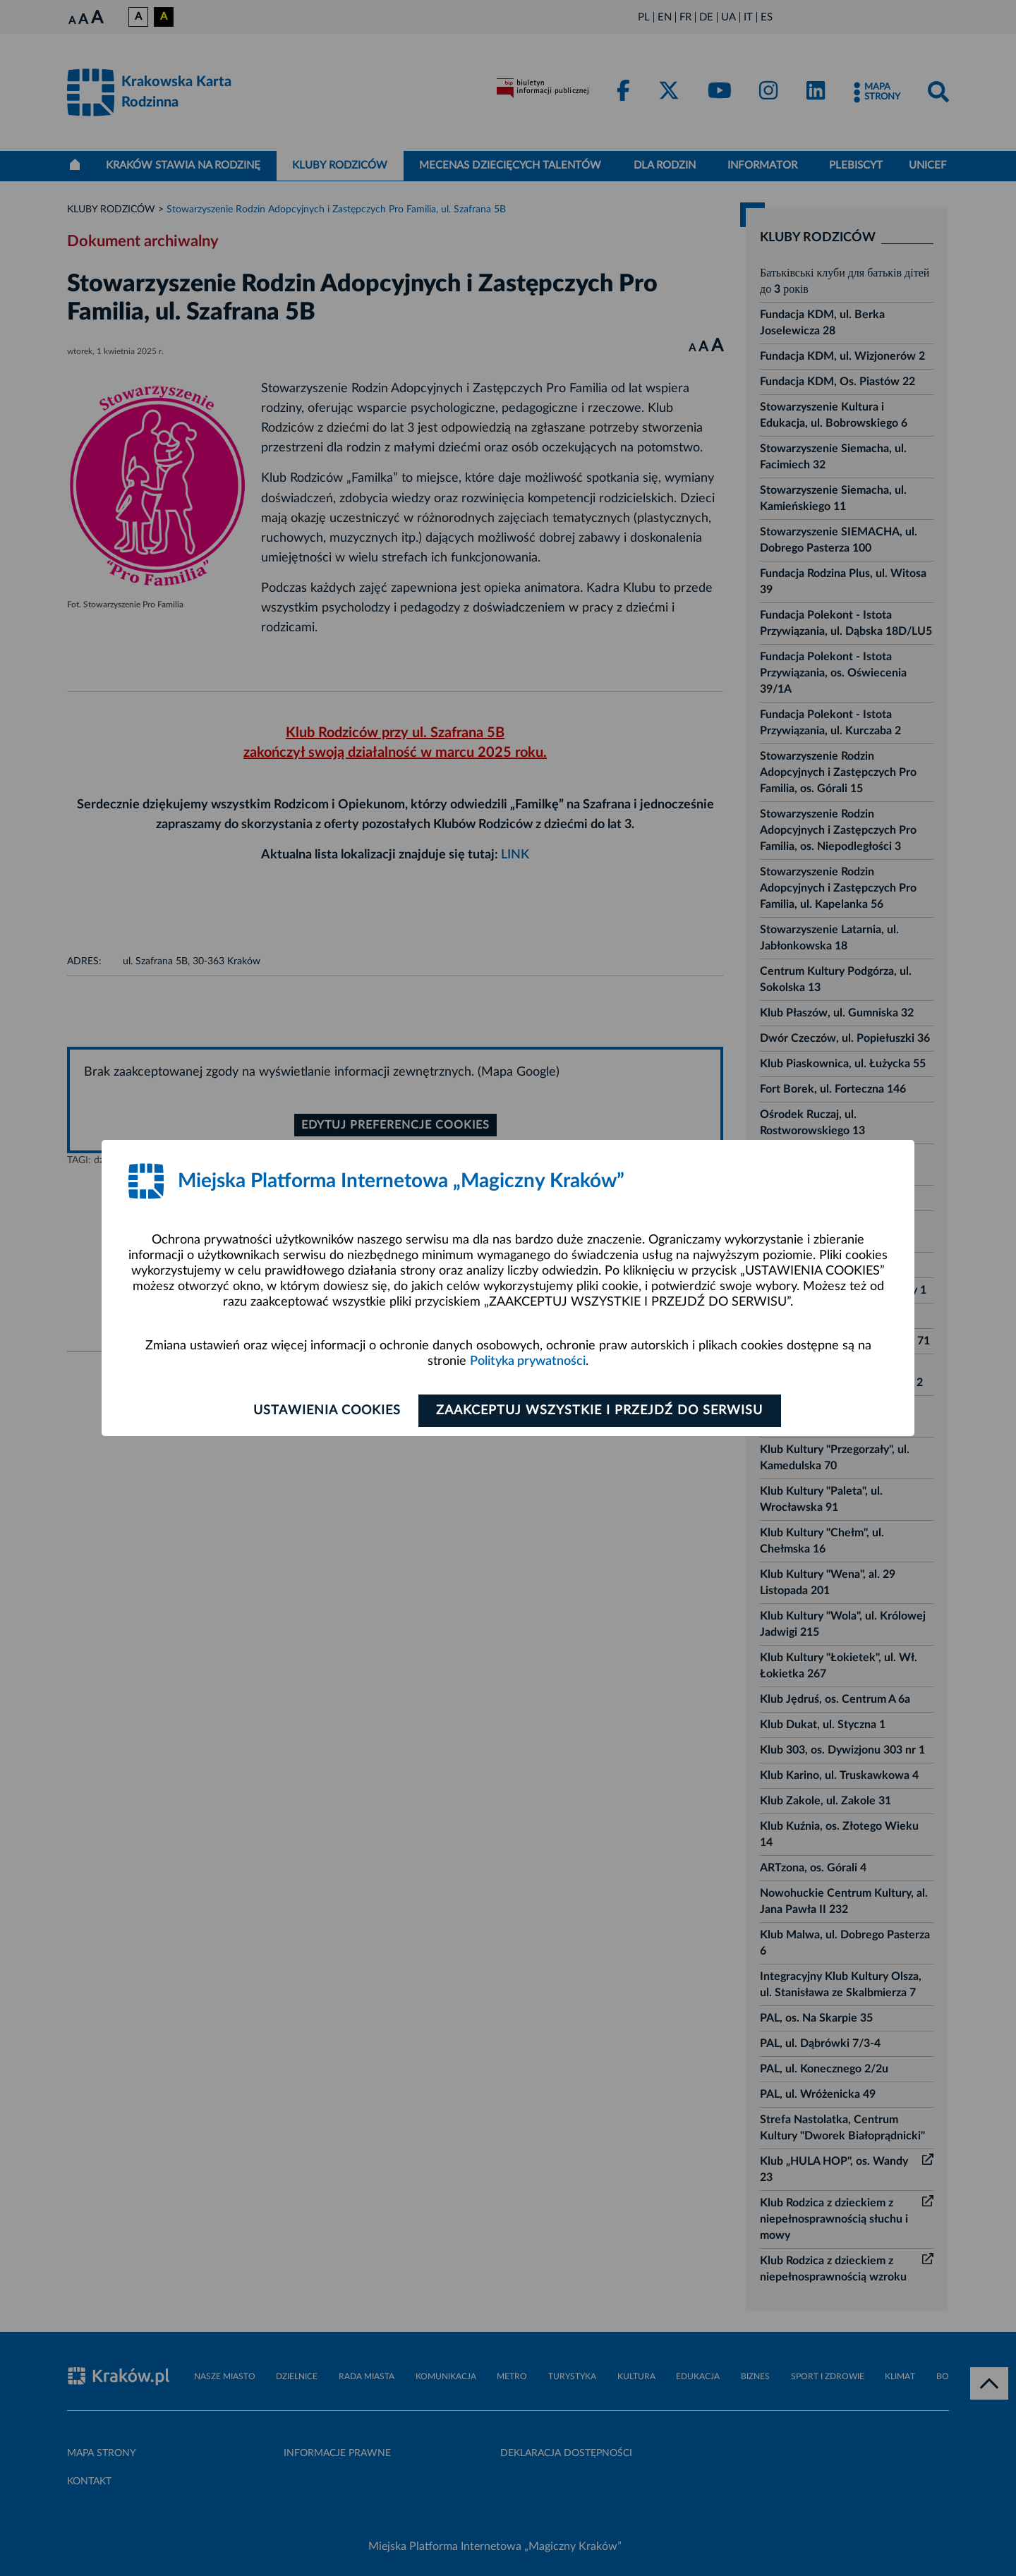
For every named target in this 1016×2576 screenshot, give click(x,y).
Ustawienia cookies (325, 1410)
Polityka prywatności (528, 1361)
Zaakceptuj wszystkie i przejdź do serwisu (600, 1410)
